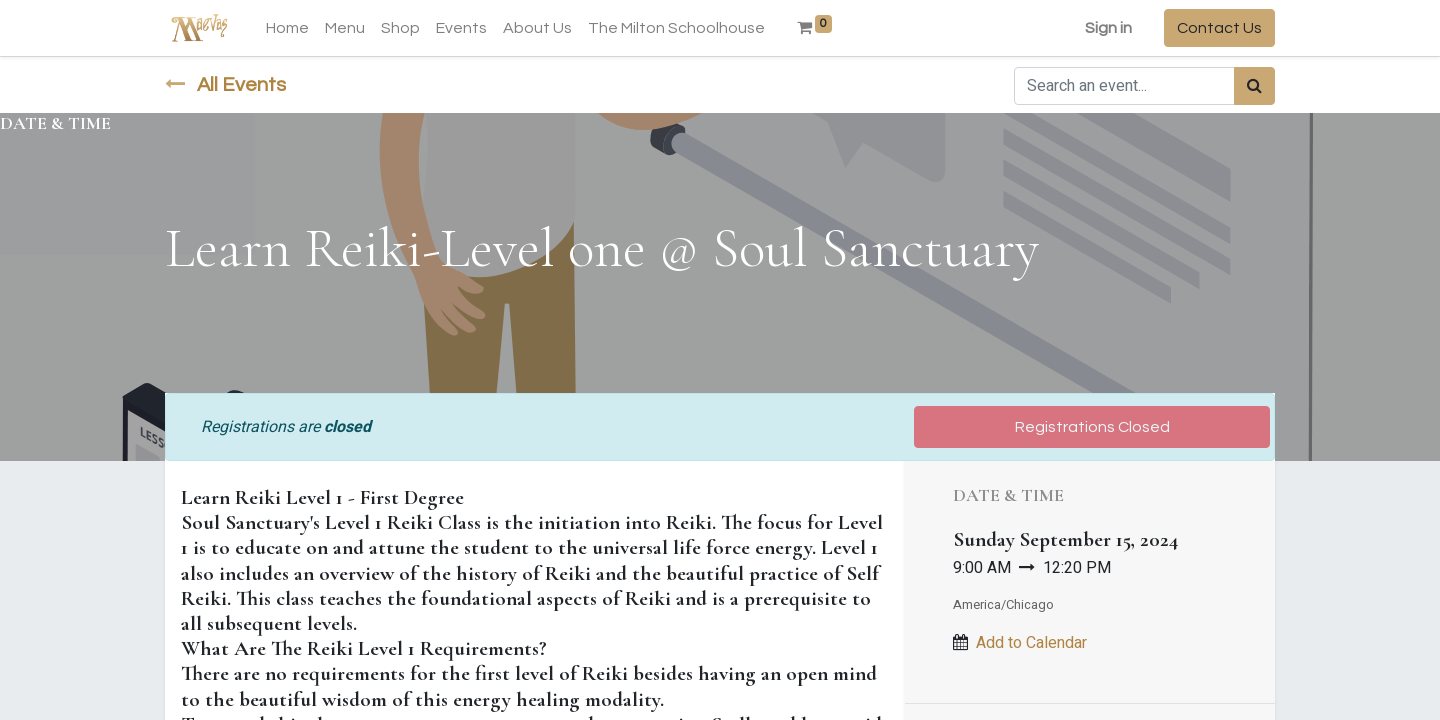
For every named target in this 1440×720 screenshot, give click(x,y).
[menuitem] (287, 28)
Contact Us (1219, 28)
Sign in (1108, 28)
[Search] (1254, 86)
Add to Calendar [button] (1031, 643)
